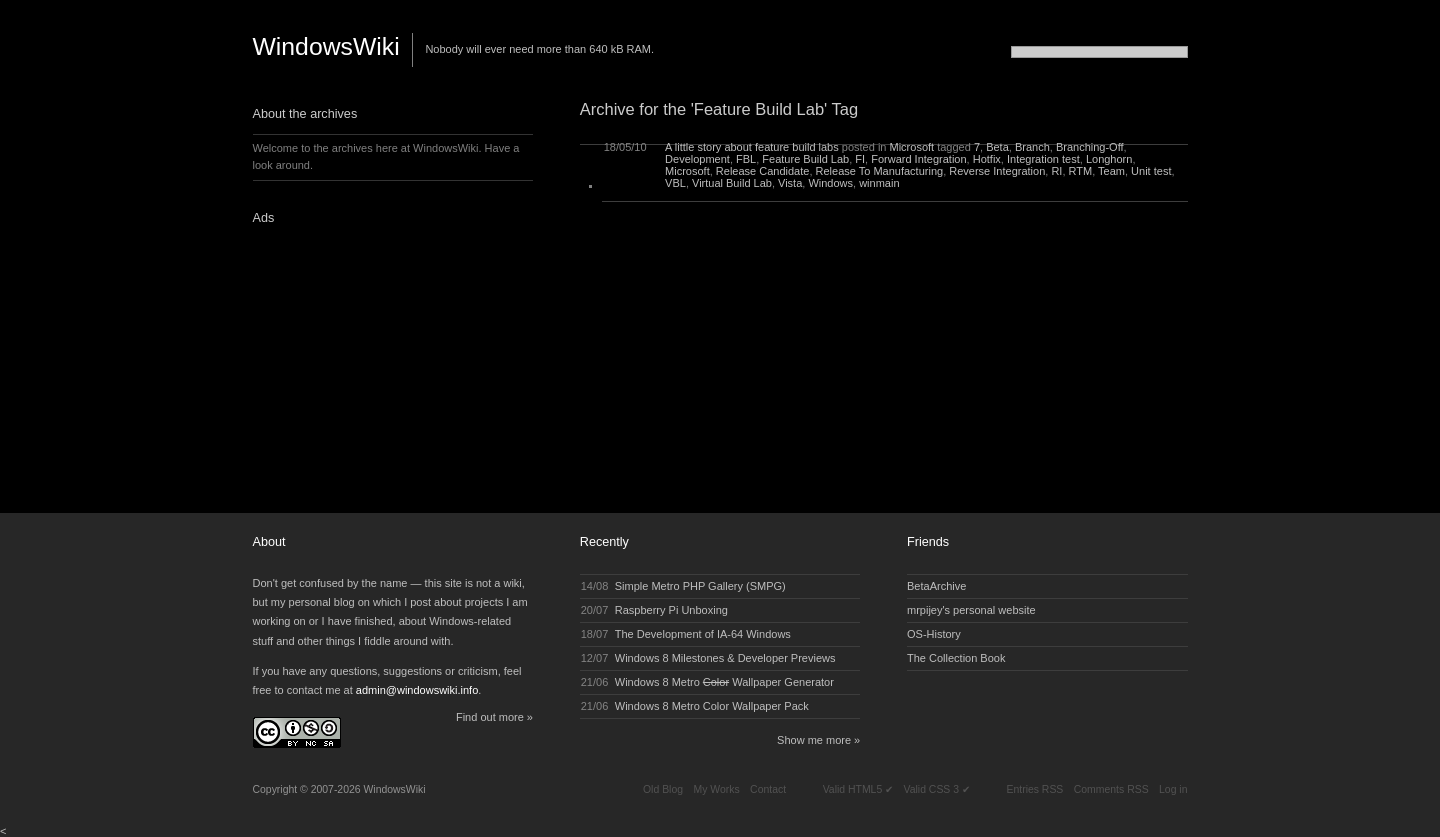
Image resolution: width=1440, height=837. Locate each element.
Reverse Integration (997, 171)
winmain (879, 183)
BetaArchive (936, 586)
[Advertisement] (378, 363)
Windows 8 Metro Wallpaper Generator (724, 682)
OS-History (934, 634)
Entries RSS (1034, 789)
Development (697, 159)
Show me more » (818, 740)
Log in (1173, 789)
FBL (746, 159)
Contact (768, 789)
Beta (997, 147)
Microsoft (912, 147)
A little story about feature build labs (752, 147)
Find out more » (494, 717)
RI (1056, 171)
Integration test (1043, 159)
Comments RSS (1111, 789)
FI (860, 159)
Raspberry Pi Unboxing (671, 610)
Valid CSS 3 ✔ (937, 789)
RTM (1081, 171)
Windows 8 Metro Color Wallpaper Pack (712, 706)
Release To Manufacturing (880, 171)
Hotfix (987, 159)
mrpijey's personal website (971, 610)
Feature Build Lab (805, 159)
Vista (790, 183)
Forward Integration (918, 159)
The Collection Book (956, 658)
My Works (716, 789)
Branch (1032, 147)
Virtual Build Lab (732, 183)
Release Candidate (763, 171)
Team (1111, 171)
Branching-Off (1090, 147)
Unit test (1151, 171)
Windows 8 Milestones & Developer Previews (725, 658)
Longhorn (1109, 159)
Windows (830, 183)
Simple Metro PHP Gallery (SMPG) (700, 586)
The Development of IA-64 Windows (703, 634)
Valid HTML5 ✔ (858, 789)
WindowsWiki (326, 46)
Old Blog (663, 789)
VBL (675, 183)
